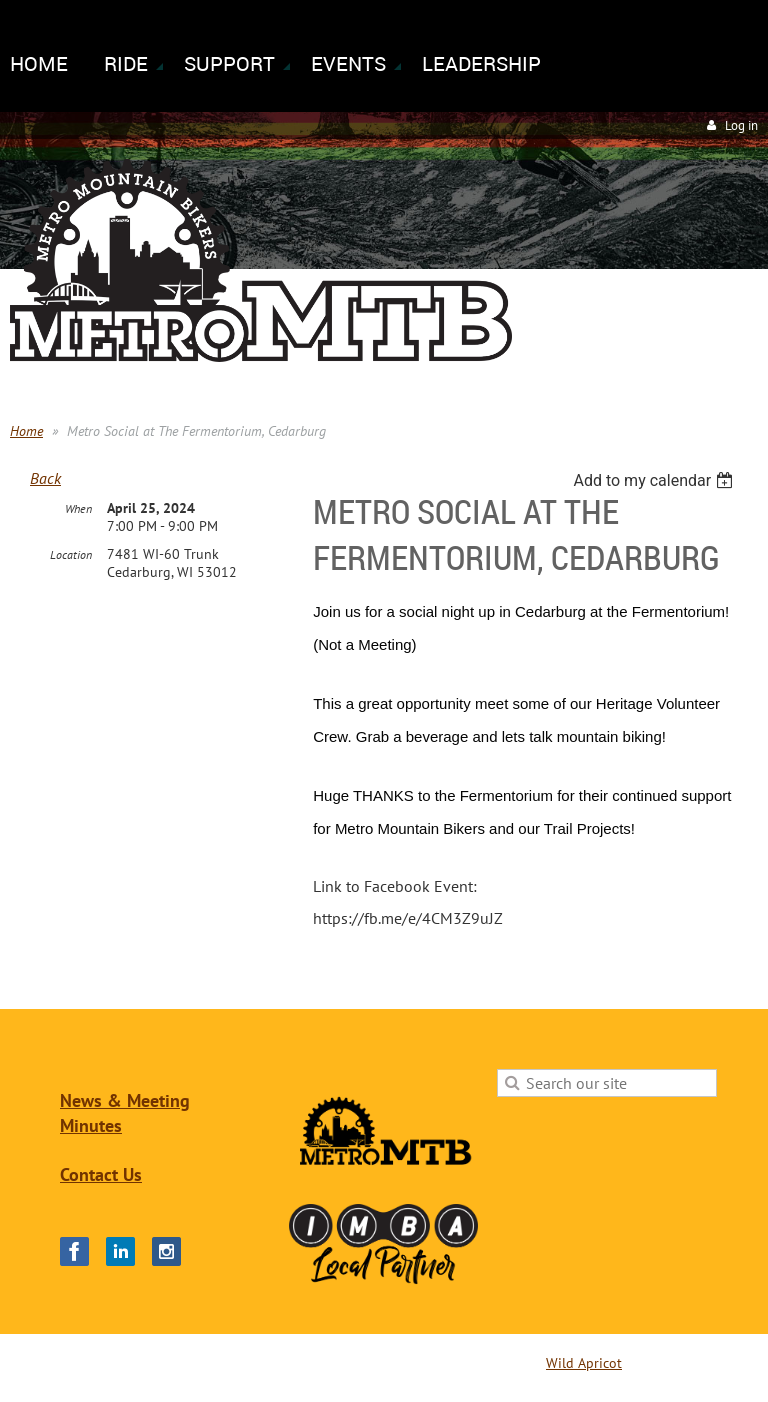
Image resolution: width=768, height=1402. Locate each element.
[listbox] (655, 480)
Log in (741, 125)
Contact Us (101, 1174)
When (78, 508)
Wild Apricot (584, 1363)
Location (71, 554)
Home (26, 431)
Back (45, 478)
